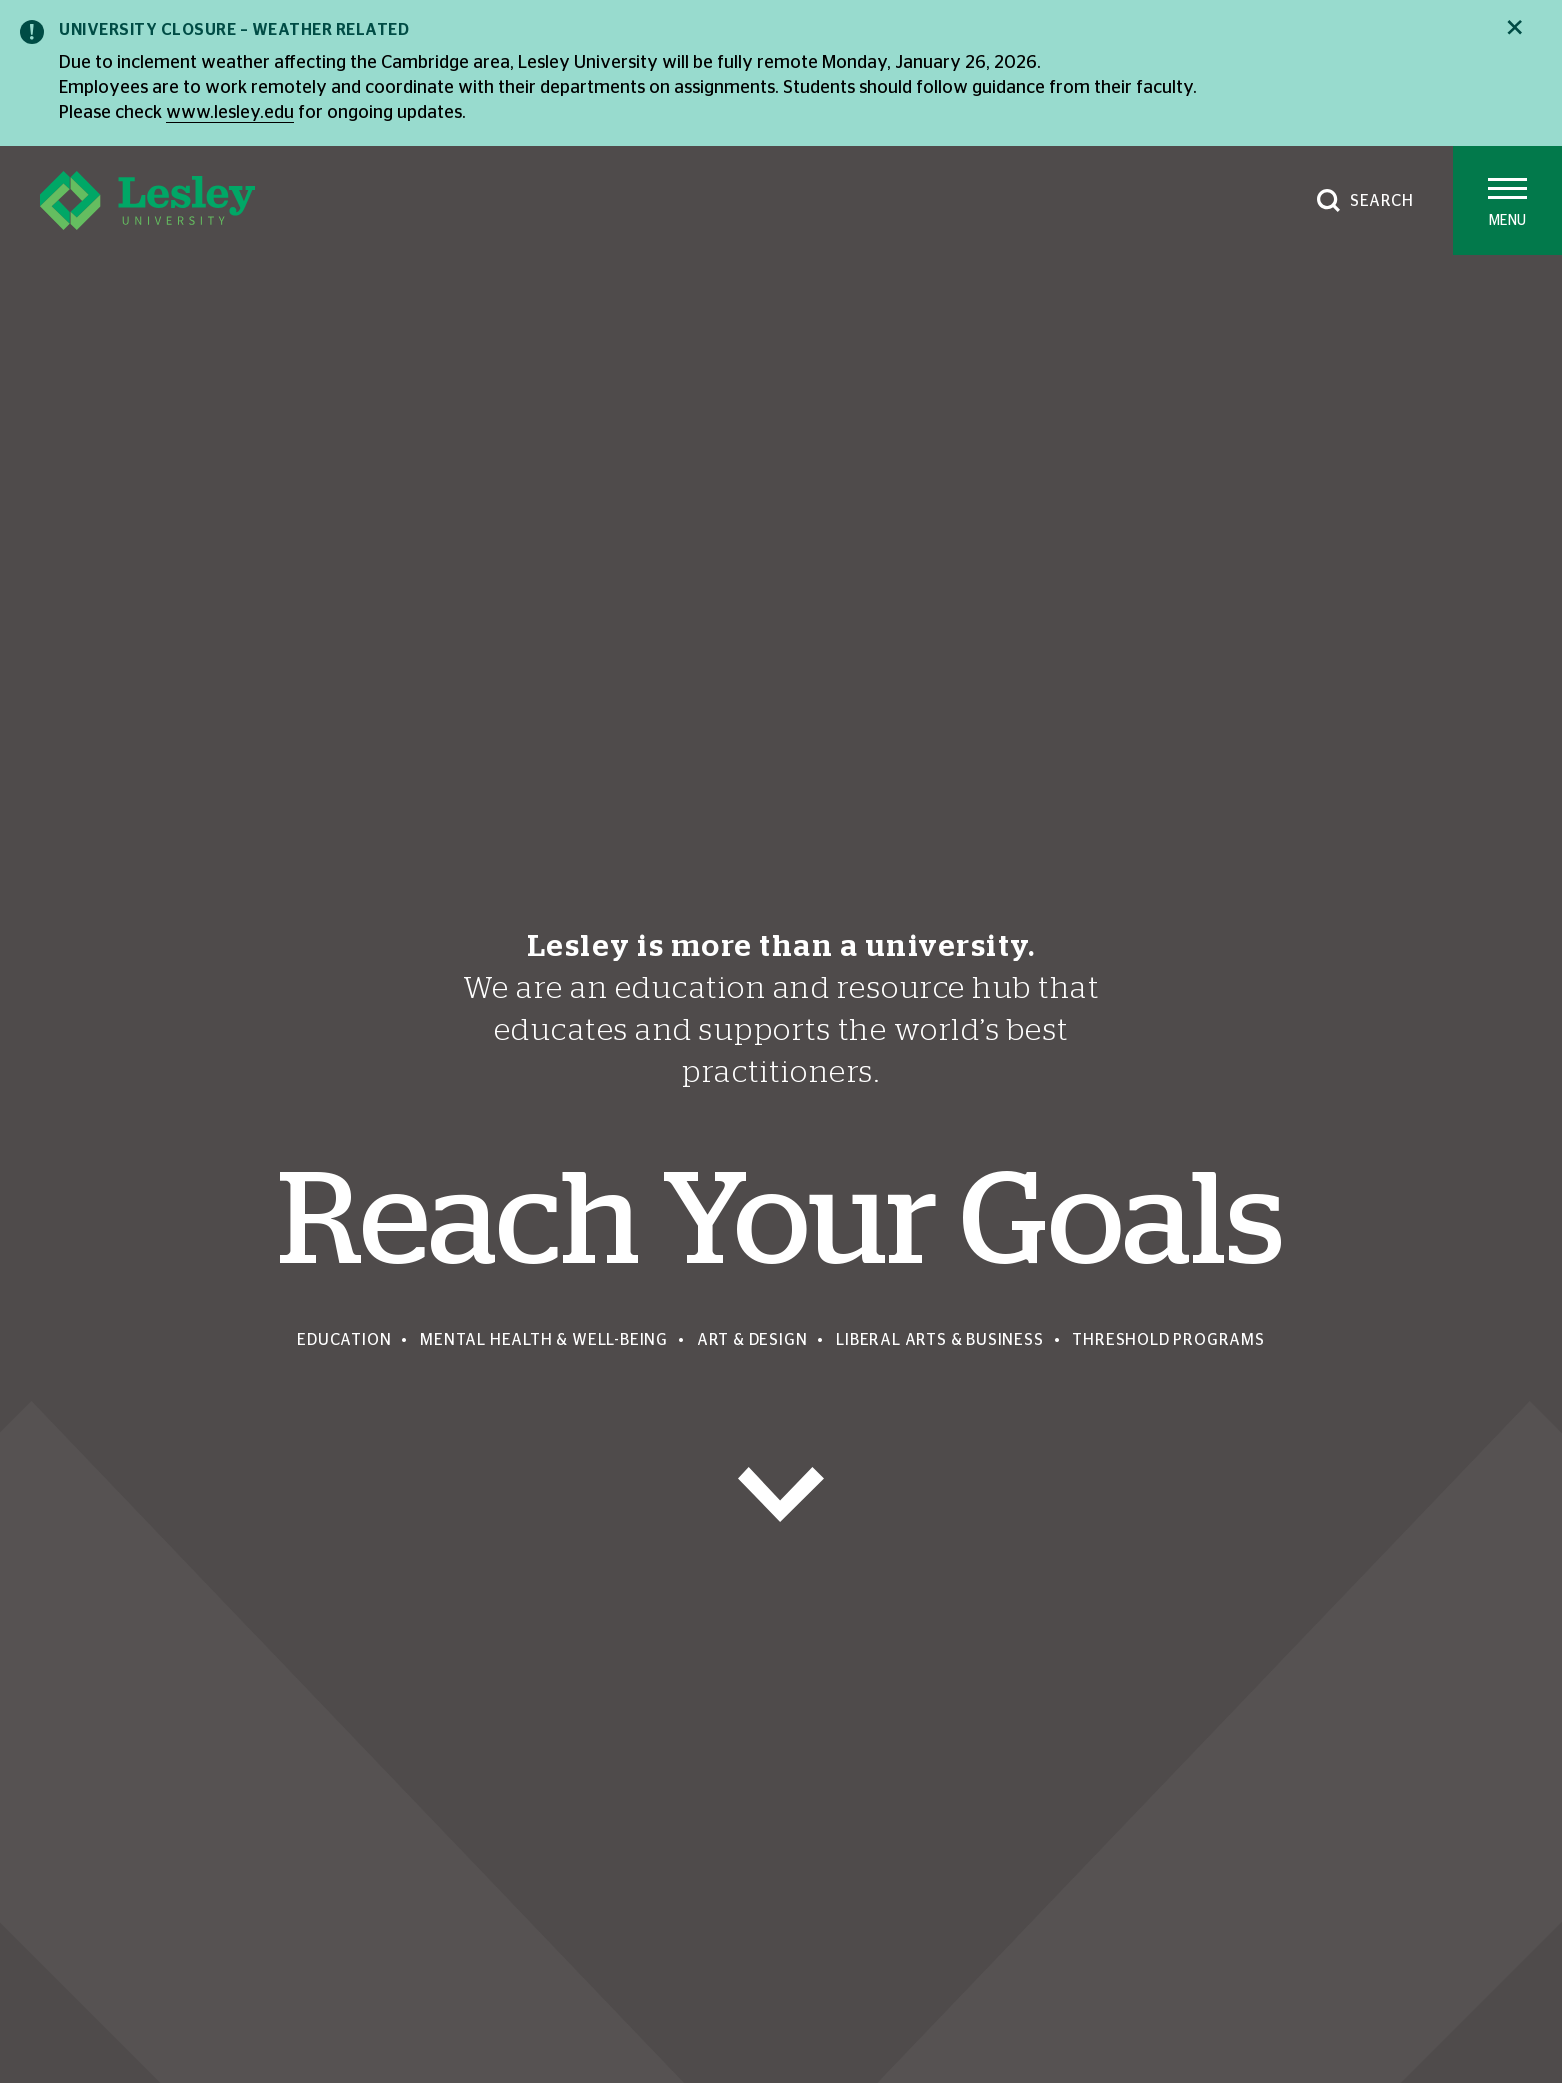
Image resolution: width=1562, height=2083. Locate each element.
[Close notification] (1514, 27)
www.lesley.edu (230, 113)
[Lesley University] (147, 200)
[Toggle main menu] (1507, 200)
